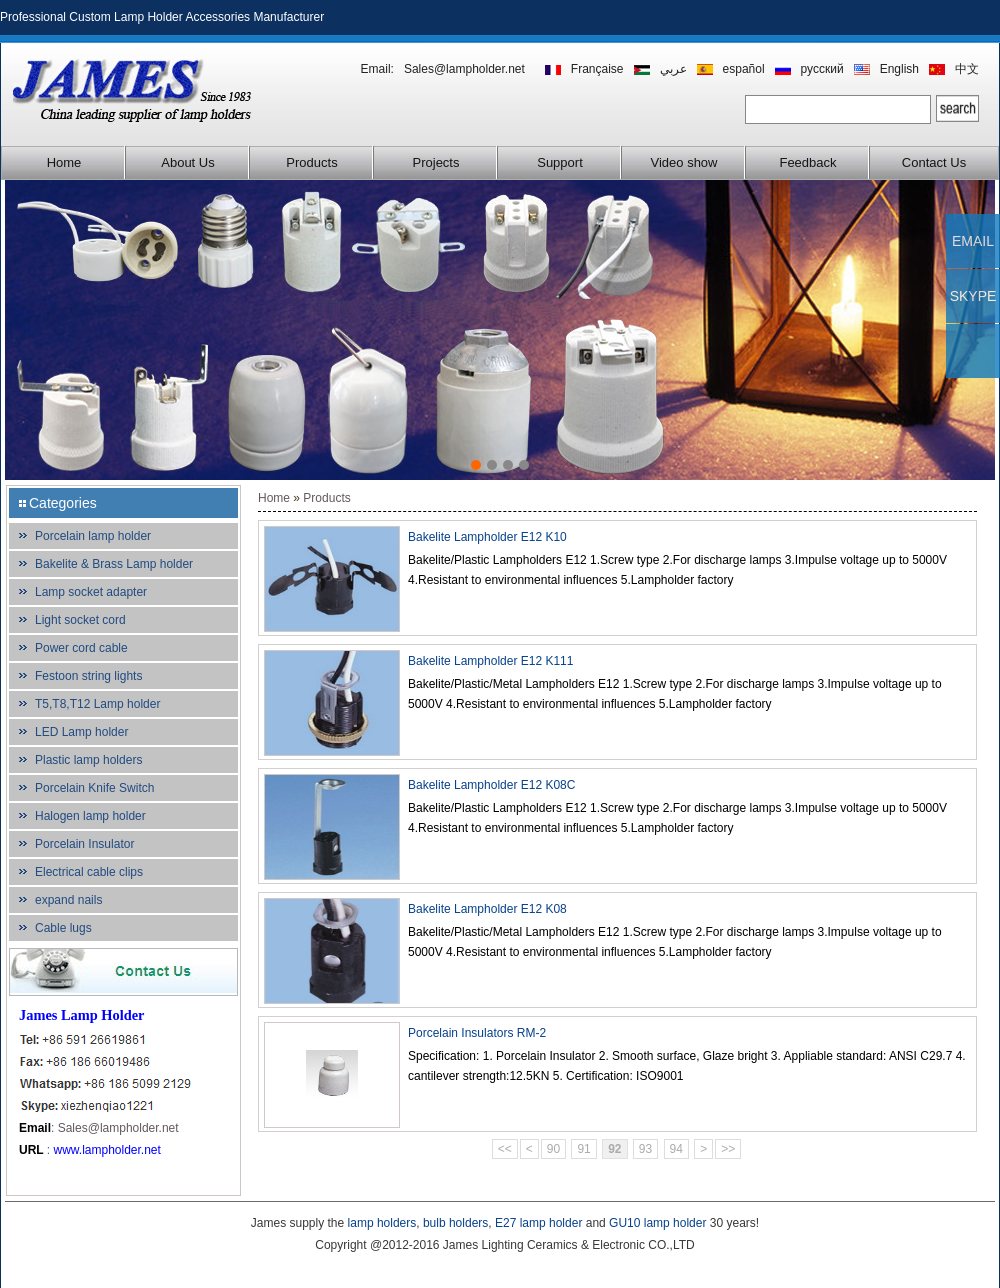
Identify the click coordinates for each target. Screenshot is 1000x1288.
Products (311, 162)
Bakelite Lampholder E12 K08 (487, 909)
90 (553, 1149)
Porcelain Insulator (84, 844)
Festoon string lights (88, 676)
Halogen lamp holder (90, 816)
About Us (187, 162)
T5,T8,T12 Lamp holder (97, 704)
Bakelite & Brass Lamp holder (114, 564)
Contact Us (934, 162)
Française (597, 69)
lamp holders (382, 1223)
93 (645, 1149)
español (744, 69)
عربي (673, 69)
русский (822, 69)
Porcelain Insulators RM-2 (477, 1033)
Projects (436, 162)
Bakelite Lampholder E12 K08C (491, 785)
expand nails (68, 900)
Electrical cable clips (89, 872)
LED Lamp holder (81, 732)
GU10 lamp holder (657, 1223)
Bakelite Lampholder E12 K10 (487, 537)
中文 (967, 69)
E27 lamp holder (538, 1223)
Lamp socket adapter (91, 592)
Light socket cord (80, 620)
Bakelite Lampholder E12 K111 (490, 661)
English (899, 69)
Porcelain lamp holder (93, 536)
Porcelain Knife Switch (94, 788)
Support (560, 162)
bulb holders (455, 1223)
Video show (684, 162)
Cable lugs (63, 928)
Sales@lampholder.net (464, 69)
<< (505, 1149)
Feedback (807, 162)
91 (583, 1149)
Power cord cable (81, 648)
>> (728, 1149)
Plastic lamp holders (88, 760)
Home (64, 162)
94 (676, 1149)
